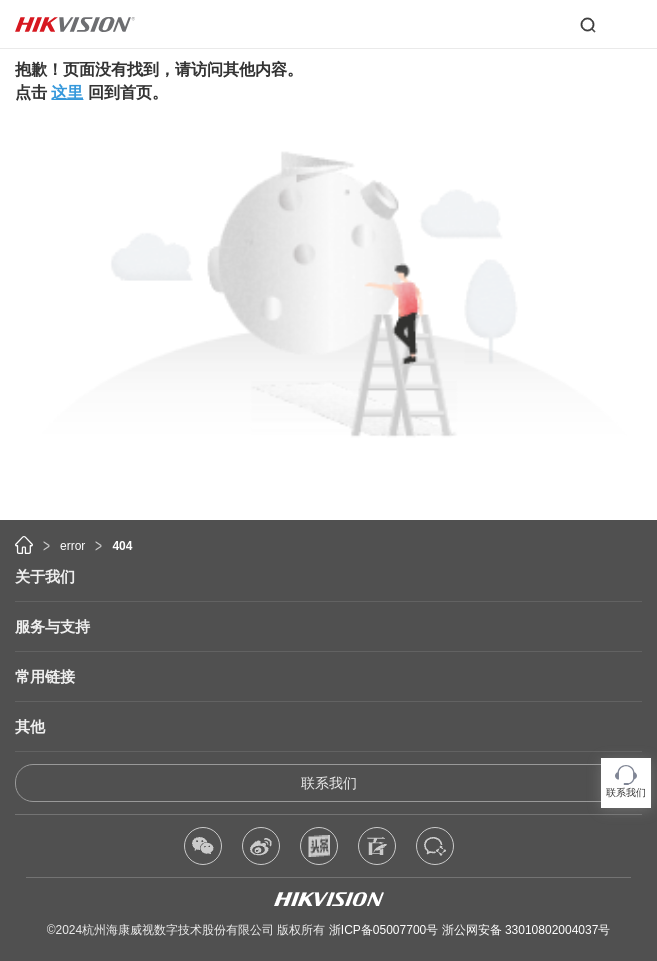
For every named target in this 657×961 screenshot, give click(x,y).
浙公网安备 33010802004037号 (526, 930)
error (72, 546)
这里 (67, 92)
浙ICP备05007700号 (383, 930)
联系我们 (329, 783)
